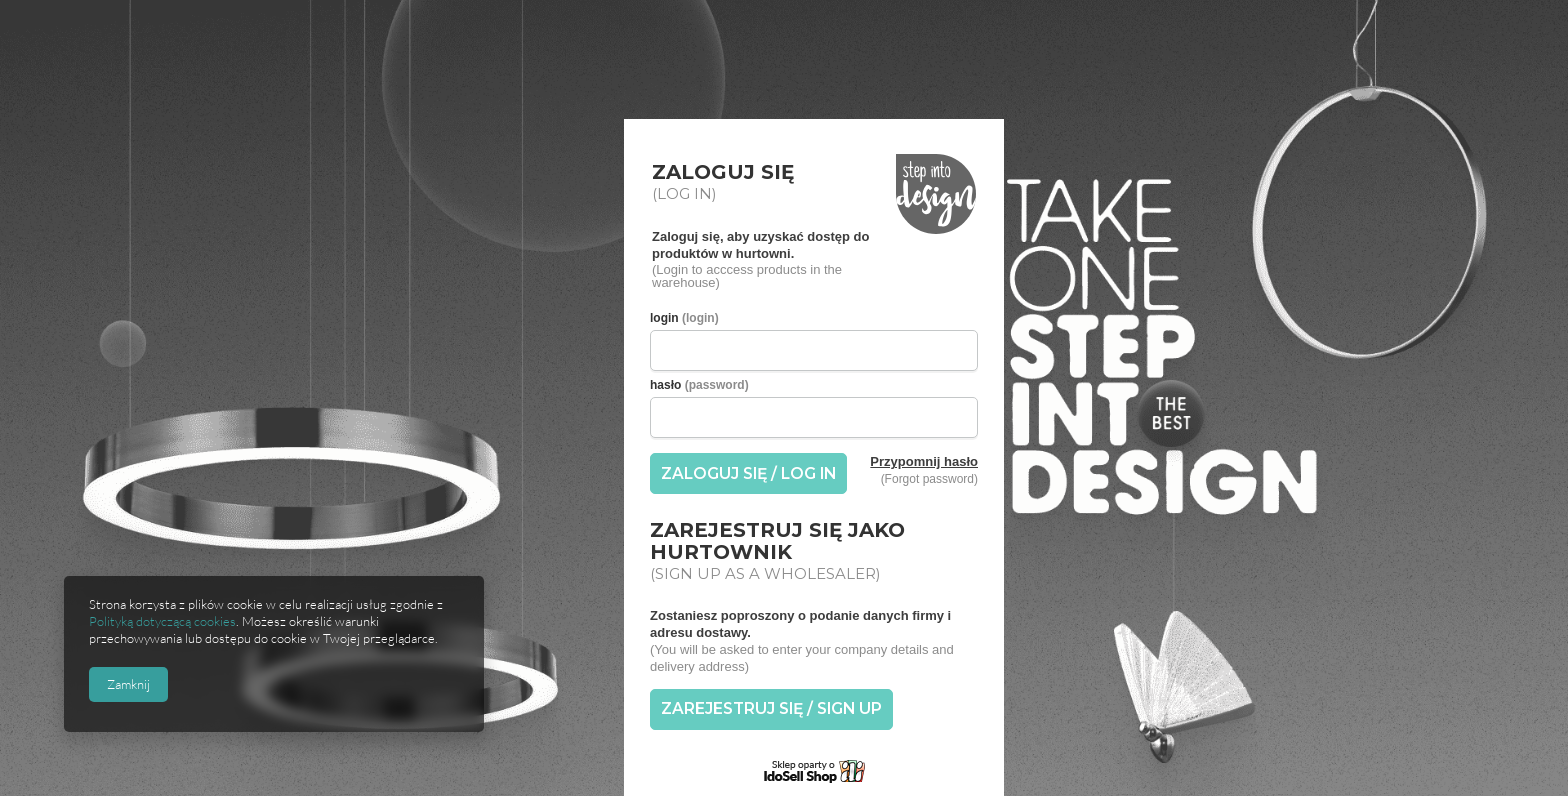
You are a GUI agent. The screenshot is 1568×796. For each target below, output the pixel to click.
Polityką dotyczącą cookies (162, 621)
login (684, 318)
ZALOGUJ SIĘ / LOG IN (748, 473)
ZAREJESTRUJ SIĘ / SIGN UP (771, 708)
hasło (699, 385)
